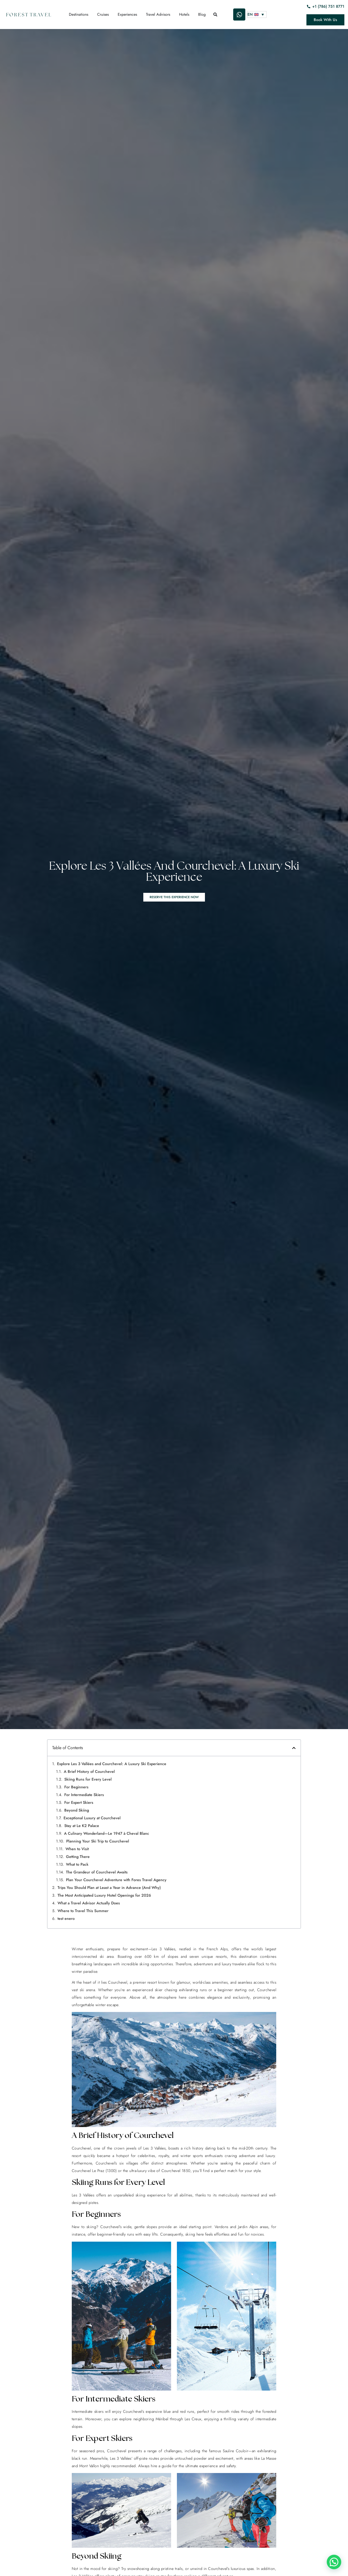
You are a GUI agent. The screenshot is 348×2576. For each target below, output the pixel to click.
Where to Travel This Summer (83, 1911)
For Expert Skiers (78, 1802)
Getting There (78, 1856)
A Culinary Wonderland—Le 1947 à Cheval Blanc (106, 1833)
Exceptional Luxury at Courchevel (92, 1818)
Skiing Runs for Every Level (88, 1779)
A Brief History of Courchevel (89, 1771)
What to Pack (77, 1864)
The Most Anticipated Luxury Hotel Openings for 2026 (104, 1895)
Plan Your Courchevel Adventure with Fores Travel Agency (116, 1880)
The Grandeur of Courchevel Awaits (97, 1872)
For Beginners (76, 1787)
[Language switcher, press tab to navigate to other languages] (257, 14)
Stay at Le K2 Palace (81, 1825)
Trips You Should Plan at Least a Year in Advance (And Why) (109, 1887)
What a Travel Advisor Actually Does (89, 1903)
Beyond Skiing (76, 1810)
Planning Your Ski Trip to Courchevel (97, 1841)
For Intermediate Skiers (84, 1795)
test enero (66, 1918)
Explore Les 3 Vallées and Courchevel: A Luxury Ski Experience (111, 1764)
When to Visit (77, 1849)
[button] (294, 1748)
